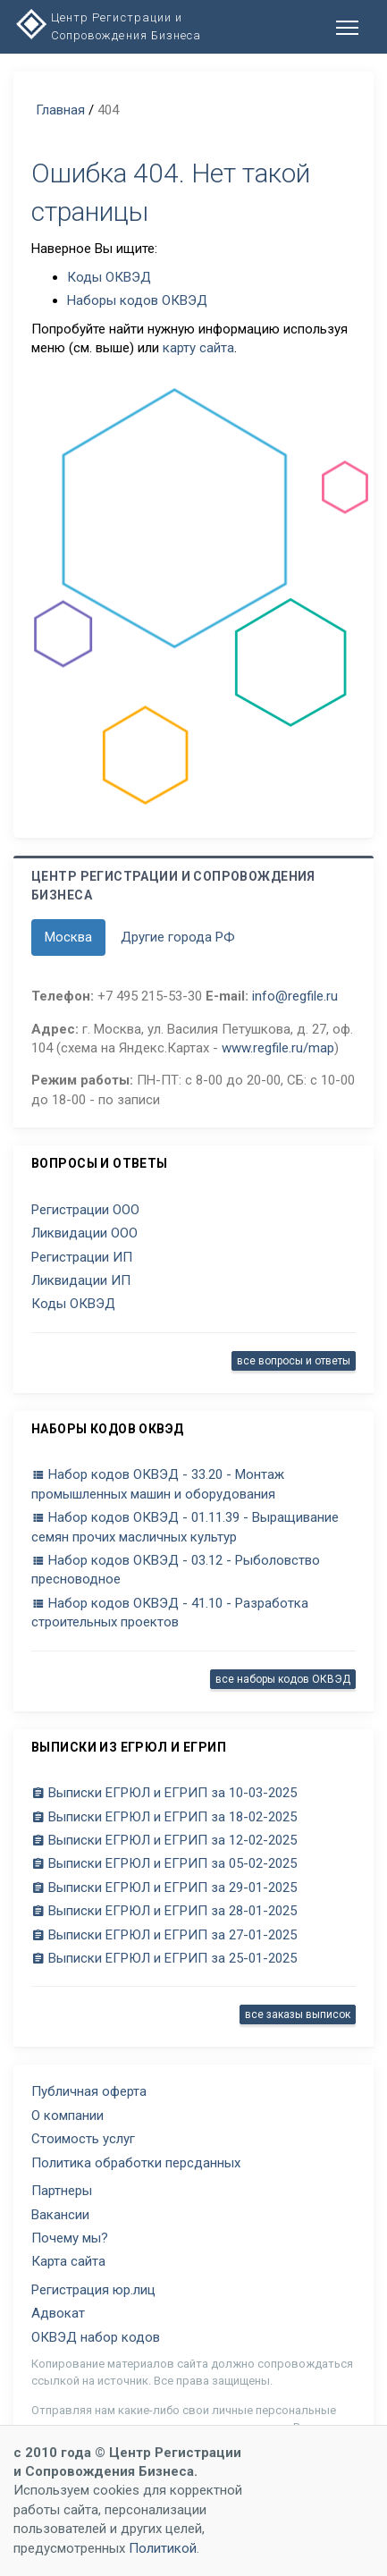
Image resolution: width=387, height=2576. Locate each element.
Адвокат (58, 2313)
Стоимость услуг (83, 2139)
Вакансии (60, 2215)
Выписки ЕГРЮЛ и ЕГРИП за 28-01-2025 (164, 1911)
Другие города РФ (178, 937)
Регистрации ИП (81, 1257)
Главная (60, 110)
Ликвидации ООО (84, 1233)
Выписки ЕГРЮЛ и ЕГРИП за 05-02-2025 (164, 1863)
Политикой (163, 2548)
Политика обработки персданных (135, 2163)
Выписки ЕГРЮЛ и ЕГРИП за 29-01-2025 (164, 1887)
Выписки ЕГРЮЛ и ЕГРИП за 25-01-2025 (164, 1958)
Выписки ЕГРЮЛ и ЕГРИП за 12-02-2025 (164, 1840)
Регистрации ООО (85, 1210)
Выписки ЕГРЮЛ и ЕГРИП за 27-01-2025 (164, 1935)
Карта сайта (68, 2261)
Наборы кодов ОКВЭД (137, 300)
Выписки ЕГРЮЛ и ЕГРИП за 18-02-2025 (164, 1817)
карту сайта (198, 348)
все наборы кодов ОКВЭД (282, 1679)
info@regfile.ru (295, 996)
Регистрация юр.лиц (93, 2290)
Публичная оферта (89, 2091)
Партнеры (61, 2191)
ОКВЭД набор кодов (95, 2337)
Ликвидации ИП (80, 1280)
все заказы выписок (297, 2014)
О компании (67, 2115)
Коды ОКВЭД (109, 277)
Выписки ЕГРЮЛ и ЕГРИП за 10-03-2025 (164, 1793)
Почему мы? (69, 2238)
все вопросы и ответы (293, 1361)
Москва (68, 937)
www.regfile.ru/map (278, 1048)
